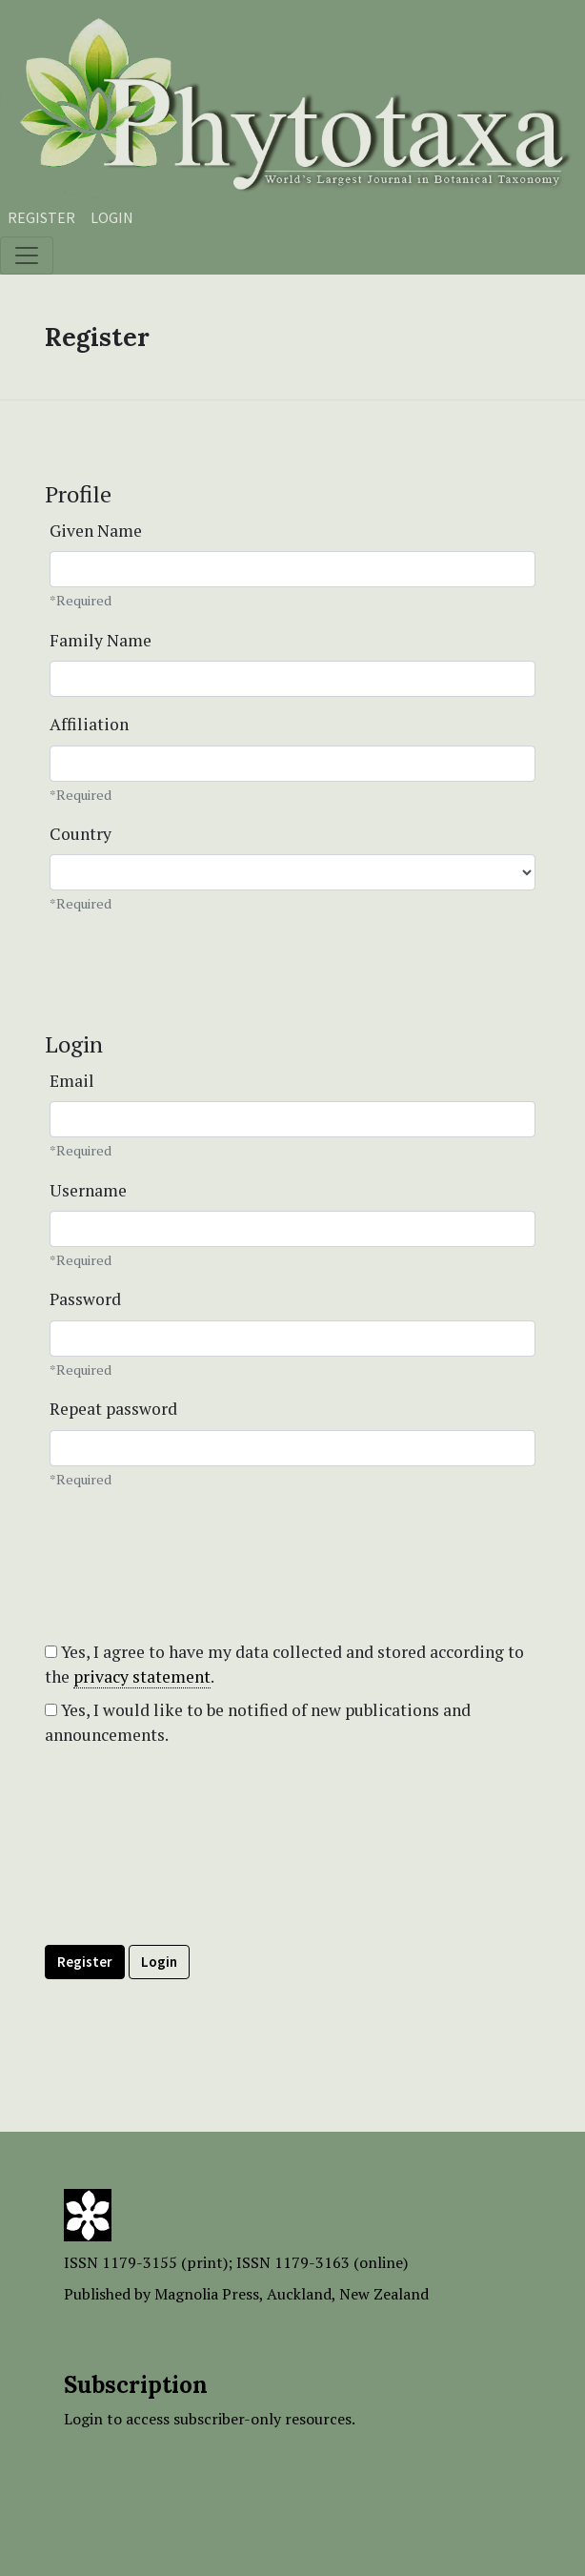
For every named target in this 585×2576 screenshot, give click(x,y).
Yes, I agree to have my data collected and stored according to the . (284, 1664)
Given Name (96, 531)
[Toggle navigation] (26, 255)
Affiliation (89, 724)
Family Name (100, 640)
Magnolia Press (206, 2293)
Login (112, 217)
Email (72, 1081)
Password (85, 1299)
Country (80, 834)
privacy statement (142, 1676)
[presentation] (189, 1888)
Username (88, 1190)
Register (41, 217)
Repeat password (113, 1409)
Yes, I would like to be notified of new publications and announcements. (258, 1722)
